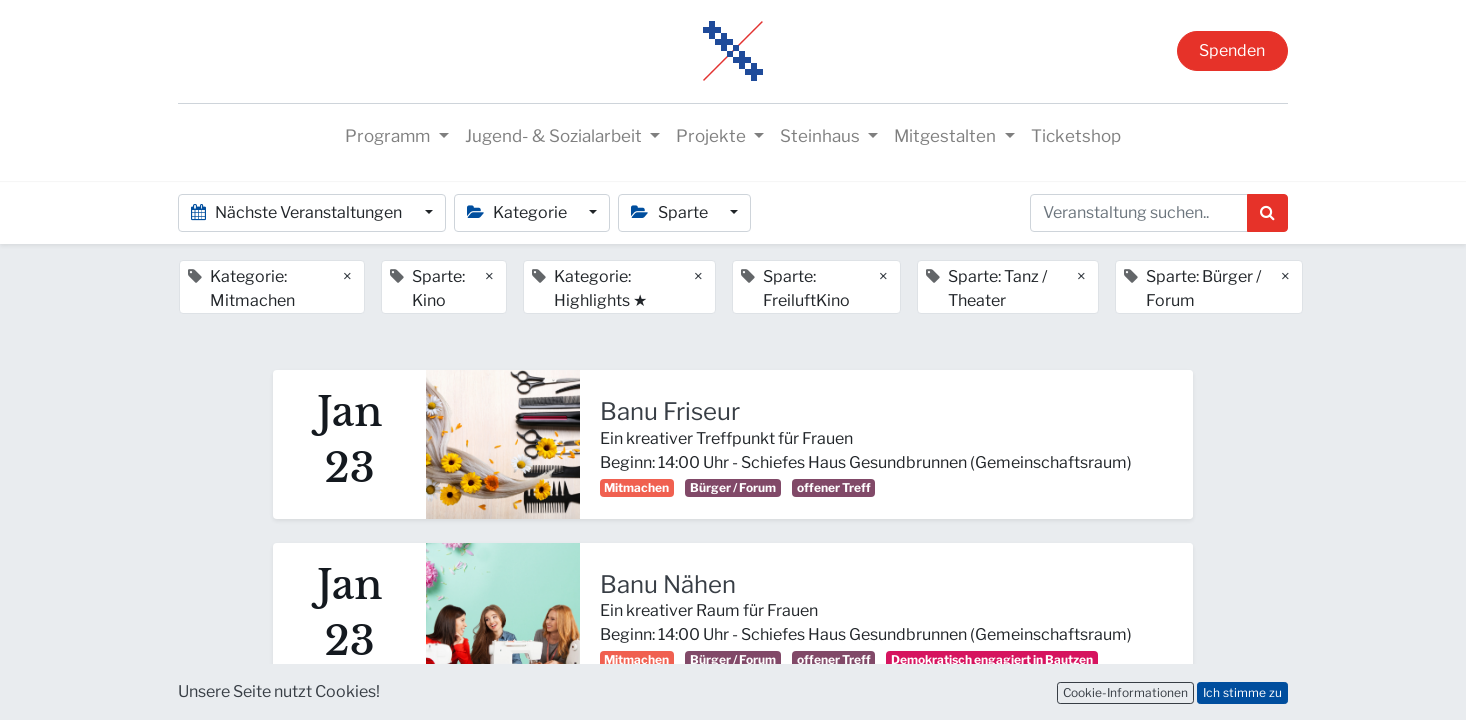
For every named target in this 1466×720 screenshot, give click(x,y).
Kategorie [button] (518, 212)
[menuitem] (1076, 137)
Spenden (1232, 50)
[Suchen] (1267, 213)
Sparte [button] (670, 212)
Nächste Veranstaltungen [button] (298, 212)
